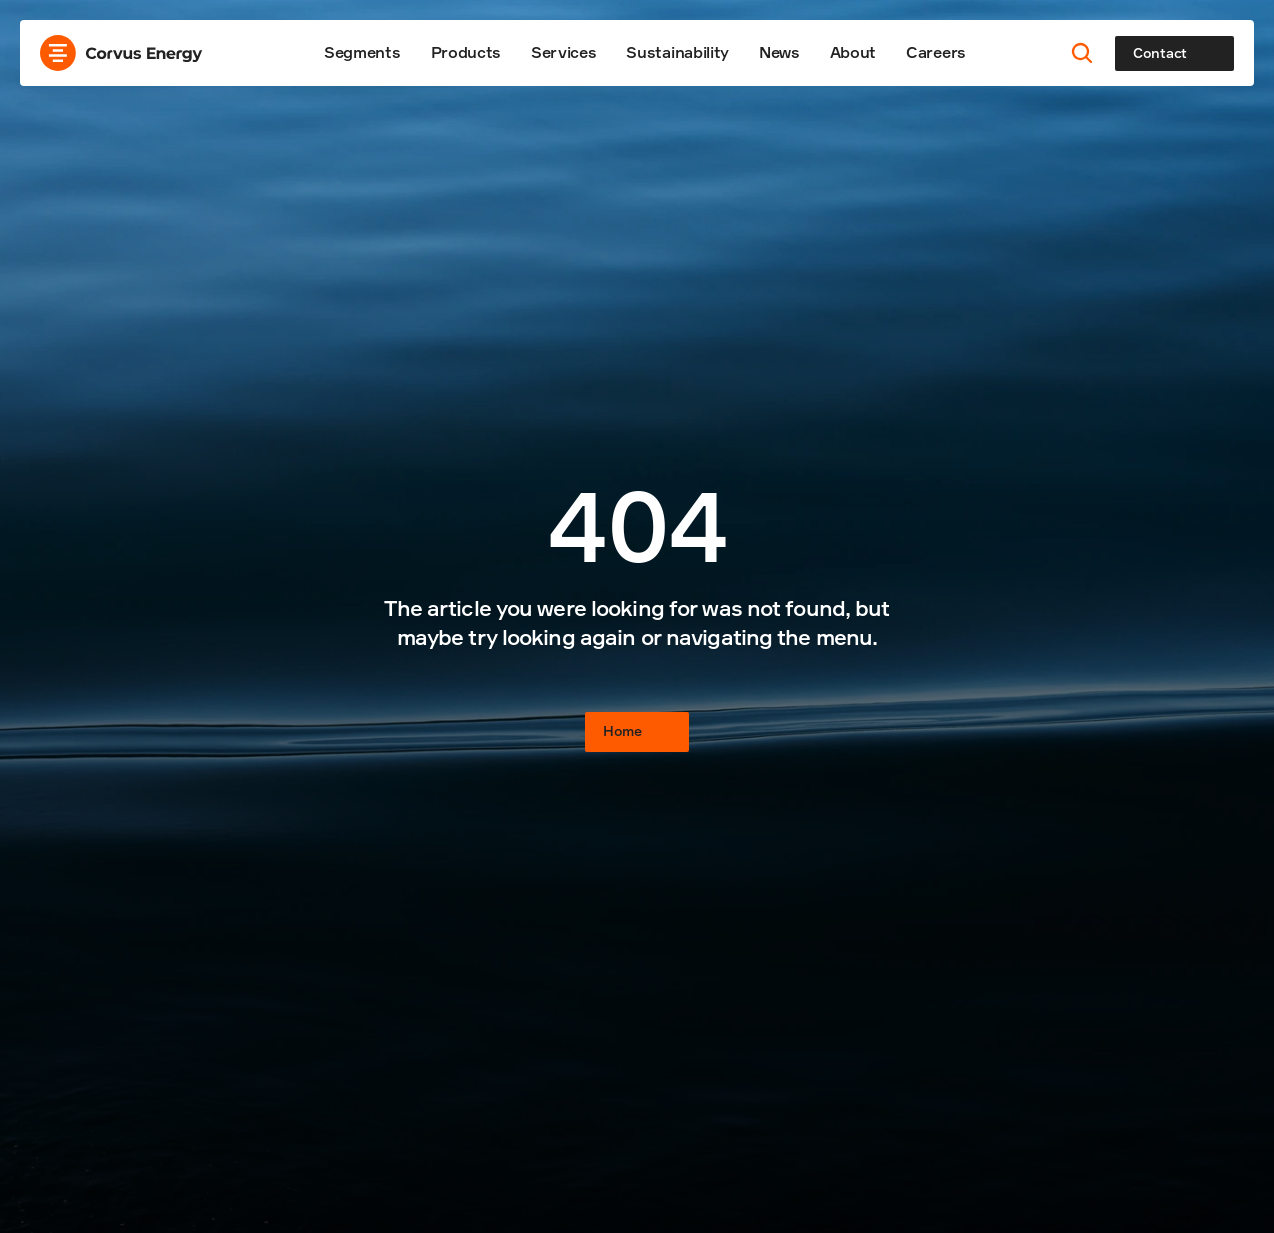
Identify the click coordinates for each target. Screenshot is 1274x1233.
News (779, 52)
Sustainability (677, 52)
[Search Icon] (1082, 53)
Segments (362, 52)
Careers (936, 52)
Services (563, 52)
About (853, 52)
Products (466, 52)
